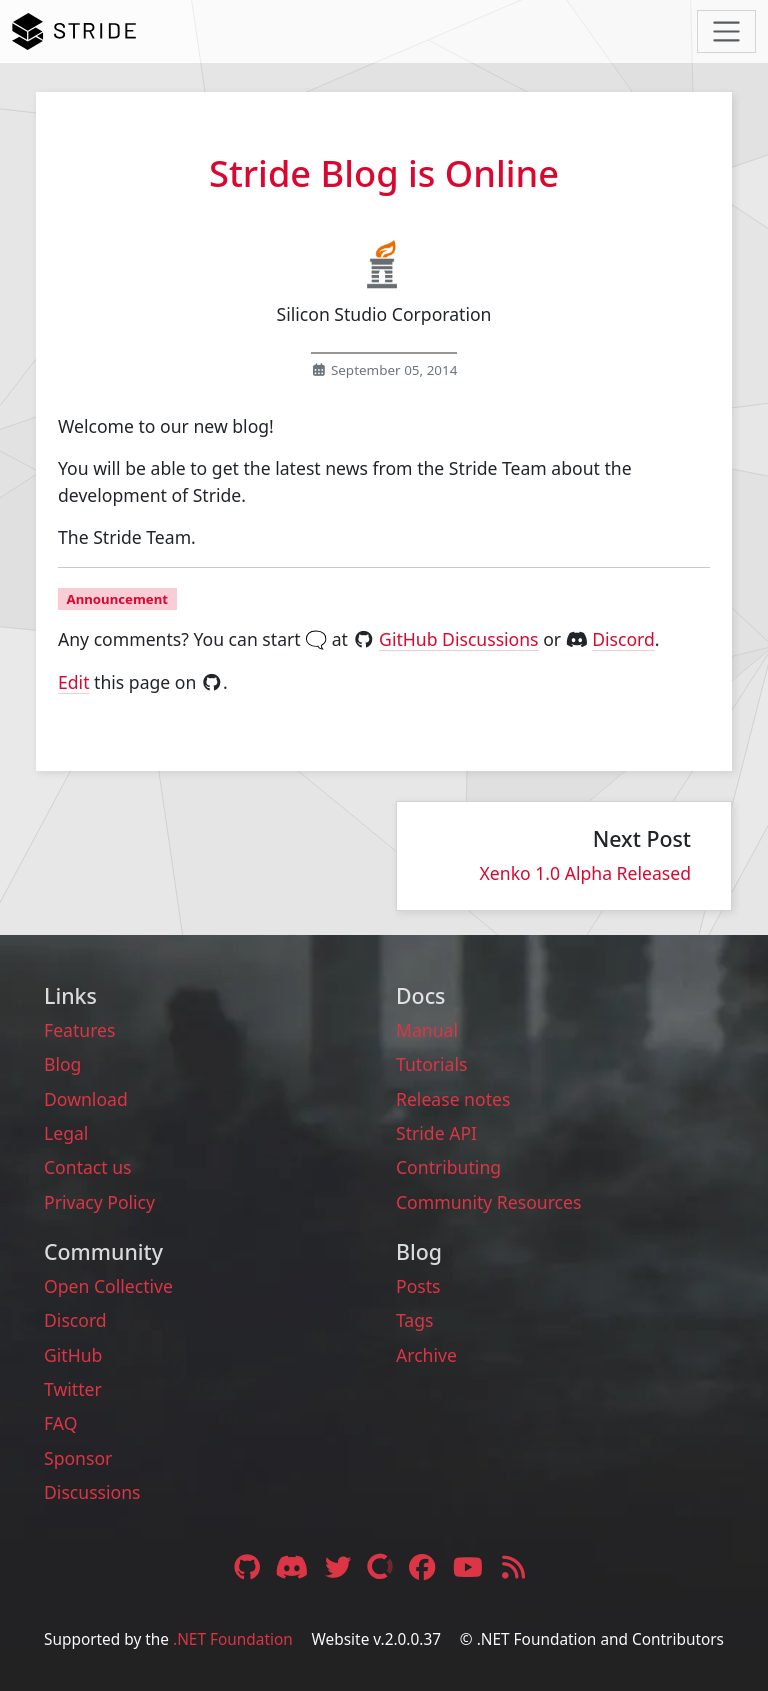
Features (79, 1030)
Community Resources (488, 1202)
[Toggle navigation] (726, 31)
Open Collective (108, 1286)
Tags (415, 1320)
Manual (427, 1030)
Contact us (88, 1167)
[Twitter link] (340, 1567)
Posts (418, 1286)
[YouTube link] (470, 1567)
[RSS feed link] (513, 1567)
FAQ (60, 1423)
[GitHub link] (246, 1567)
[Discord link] (295, 1567)
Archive (426, 1355)
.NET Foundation (233, 1639)
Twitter (73, 1389)
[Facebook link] (425, 1567)
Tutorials (431, 1064)
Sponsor (78, 1458)
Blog (62, 1064)
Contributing (448, 1167)
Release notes (453, 1099)
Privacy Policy (99, 1202)
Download (86, 1099)
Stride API (436, 1133)
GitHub (73, 1355)
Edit (74, 682)
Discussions (92, 1492)
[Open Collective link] (382, 1567)
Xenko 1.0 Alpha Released (585, 873)
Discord (623, 639)
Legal (66, 1133)
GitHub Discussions (458, 639)
